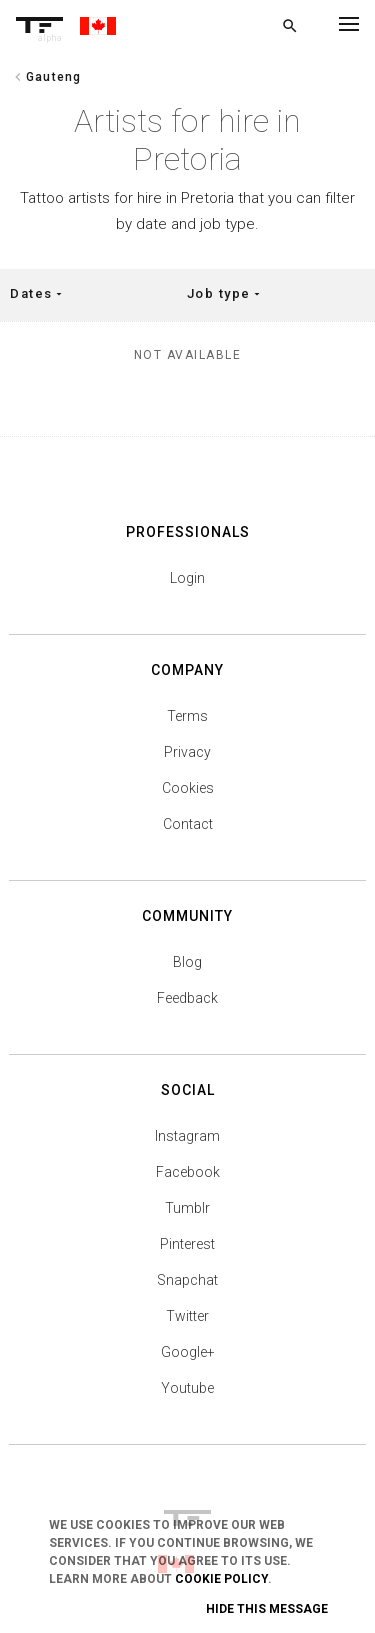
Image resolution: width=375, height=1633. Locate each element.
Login (187, 578)
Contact (188, 824)
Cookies (188, 788)
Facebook (188, 1172)
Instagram (187, 1136)
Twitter (187, 1316)
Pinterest (187, 1244)
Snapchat (187, 1280)
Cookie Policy (221, 1579)
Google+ (188, 1352)
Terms (187, 716)
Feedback (187, 998)
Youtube (187, 1388)
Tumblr (187, 1208)
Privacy (187, 752)
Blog (187, 962)
